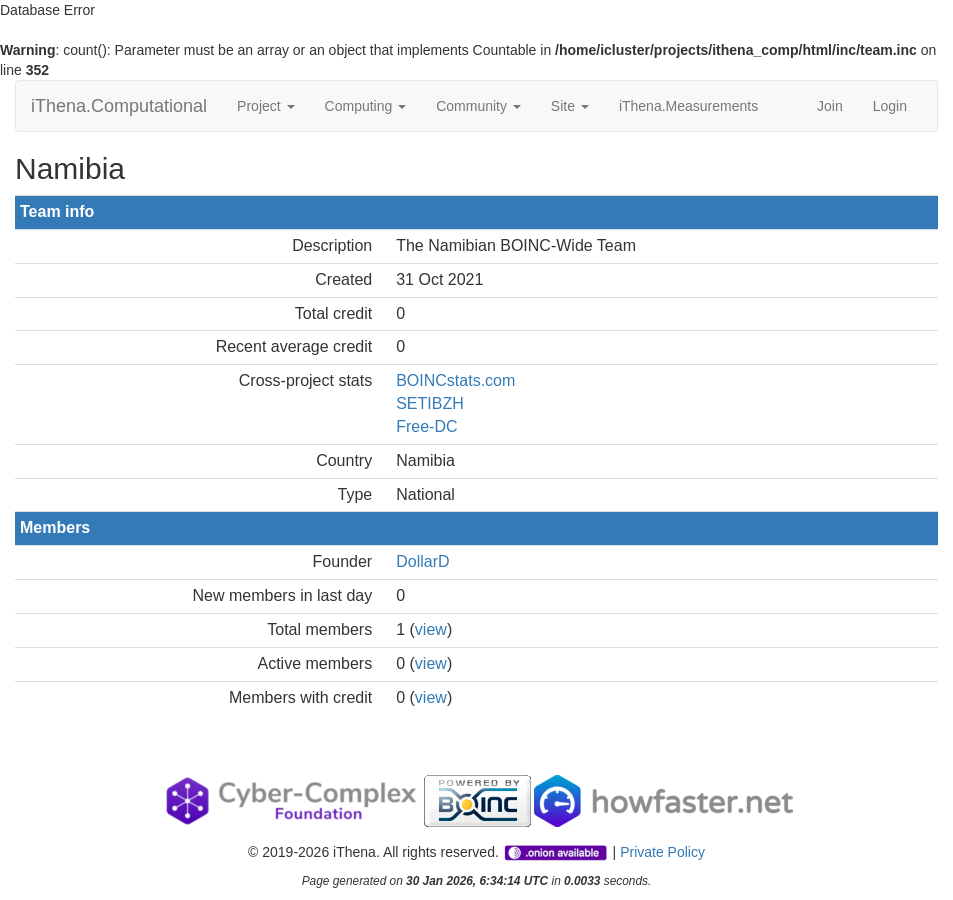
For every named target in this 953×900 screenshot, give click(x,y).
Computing (366, 106)
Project (265, 106)
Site (570, 106)
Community (478, 106)
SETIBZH (430, 403)
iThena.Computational (119, 106)
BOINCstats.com (455, 380)
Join (830, 106)
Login (890, 106)
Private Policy (662, 852)
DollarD (422, 561)
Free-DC (426, 426)
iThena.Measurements (688, 106)
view (431, 629)
